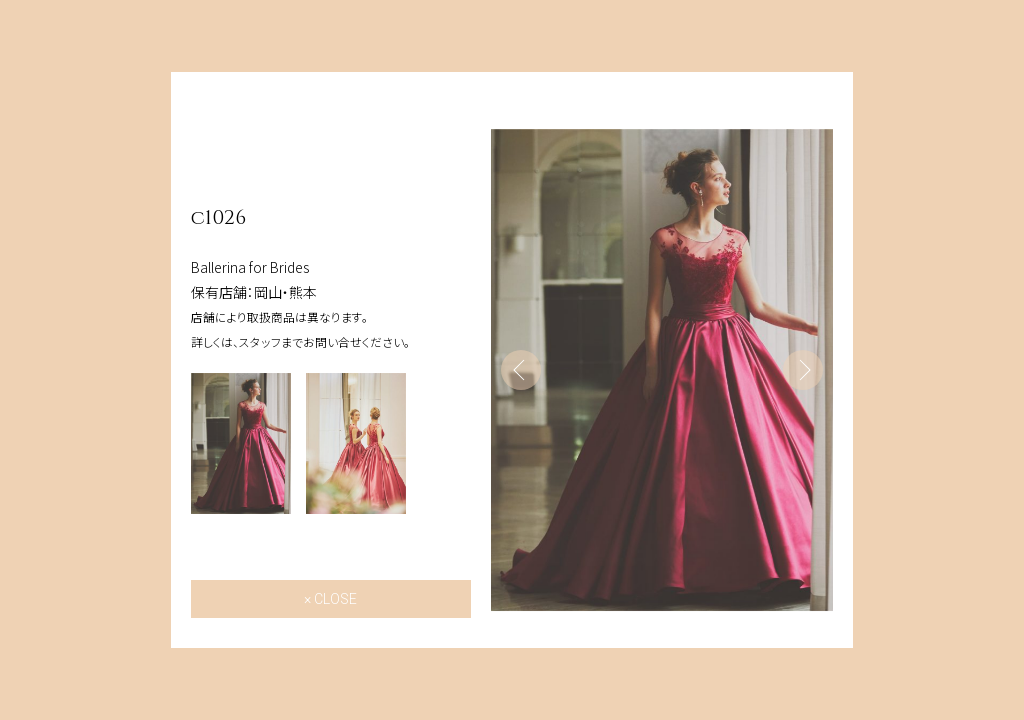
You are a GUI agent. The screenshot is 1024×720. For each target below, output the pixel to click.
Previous (521, 370)
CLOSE (335, 599)
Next (803, 370)
